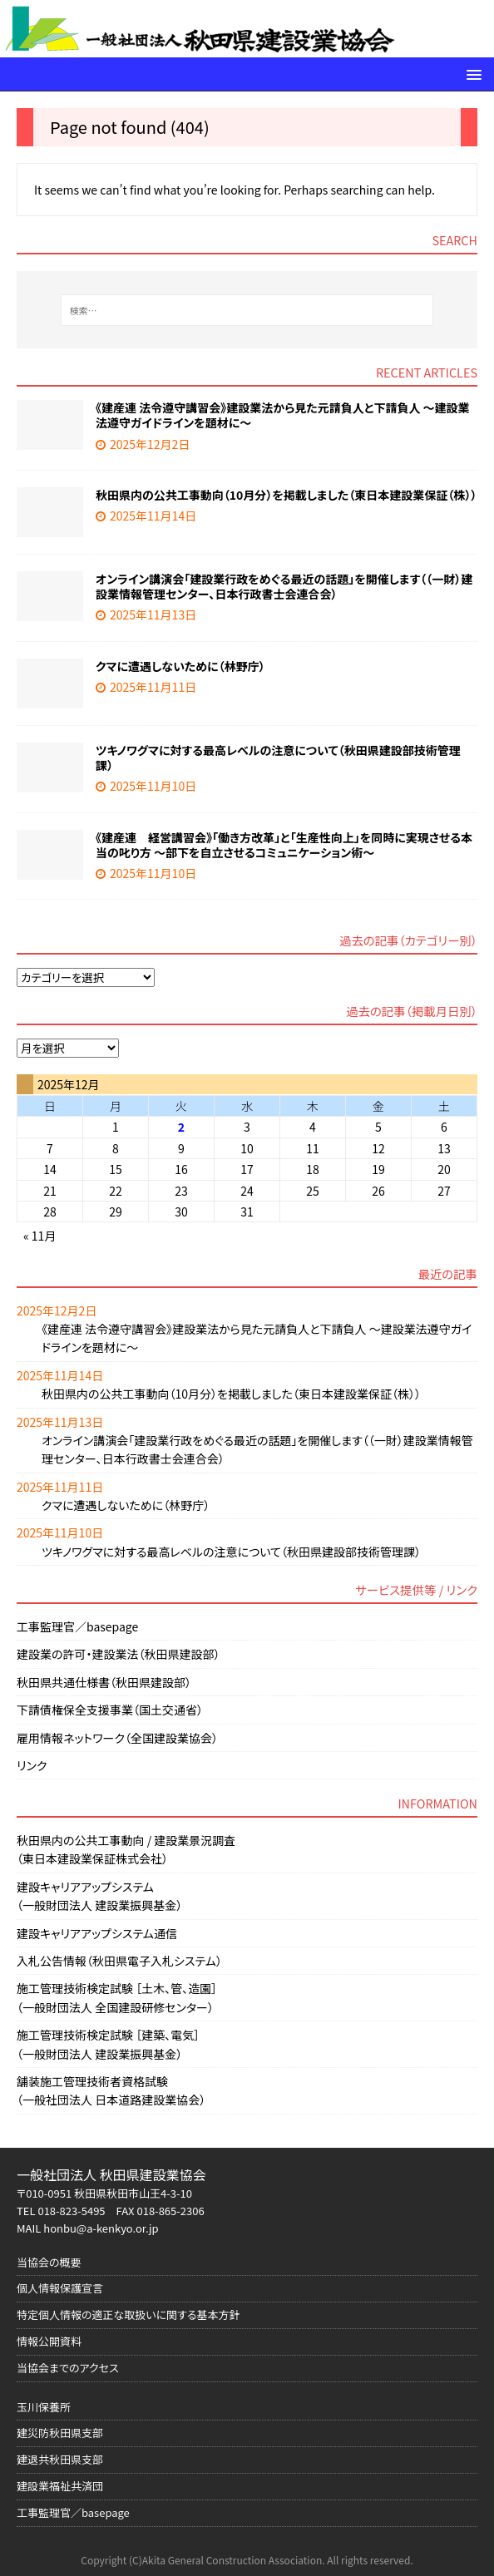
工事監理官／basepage (77, 1626)
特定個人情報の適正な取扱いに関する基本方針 (128, 2314)
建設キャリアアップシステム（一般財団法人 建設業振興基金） (99, 1895)
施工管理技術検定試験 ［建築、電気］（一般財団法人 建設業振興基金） (108, 2043)
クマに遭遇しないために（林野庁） (180, 666)
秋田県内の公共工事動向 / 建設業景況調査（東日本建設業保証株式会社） (126, 1849)
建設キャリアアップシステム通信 (97, 1933)
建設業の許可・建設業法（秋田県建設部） (118, 1654)
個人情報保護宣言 (60, 2288)
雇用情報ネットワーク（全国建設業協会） (117, 1738)
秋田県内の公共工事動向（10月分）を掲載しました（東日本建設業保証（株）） (286, 494)
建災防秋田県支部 (60, 2432)
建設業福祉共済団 (60, 2486)
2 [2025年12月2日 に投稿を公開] (181, 1126)
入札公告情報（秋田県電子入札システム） (119, 1960)
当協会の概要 (49, 2262)
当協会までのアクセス (68, 2368)
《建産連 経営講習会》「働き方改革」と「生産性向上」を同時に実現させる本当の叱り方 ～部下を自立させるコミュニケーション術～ (284, 845)
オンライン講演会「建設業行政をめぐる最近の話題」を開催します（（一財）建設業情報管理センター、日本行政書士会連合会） (284, 586)
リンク (32, 1765)
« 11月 (39, 1235)
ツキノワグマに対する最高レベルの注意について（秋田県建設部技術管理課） (278, 757)
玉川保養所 (44, 2407)
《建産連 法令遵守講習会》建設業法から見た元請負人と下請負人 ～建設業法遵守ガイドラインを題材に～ (283, 415)
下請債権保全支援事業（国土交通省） (110, 1709)
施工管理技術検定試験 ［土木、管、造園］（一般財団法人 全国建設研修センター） (117, 1997)
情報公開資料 (49, 2341)
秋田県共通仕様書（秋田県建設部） (104, 1682)
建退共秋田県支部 (60, 2459)
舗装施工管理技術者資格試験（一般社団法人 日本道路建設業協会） (111, 2090)
